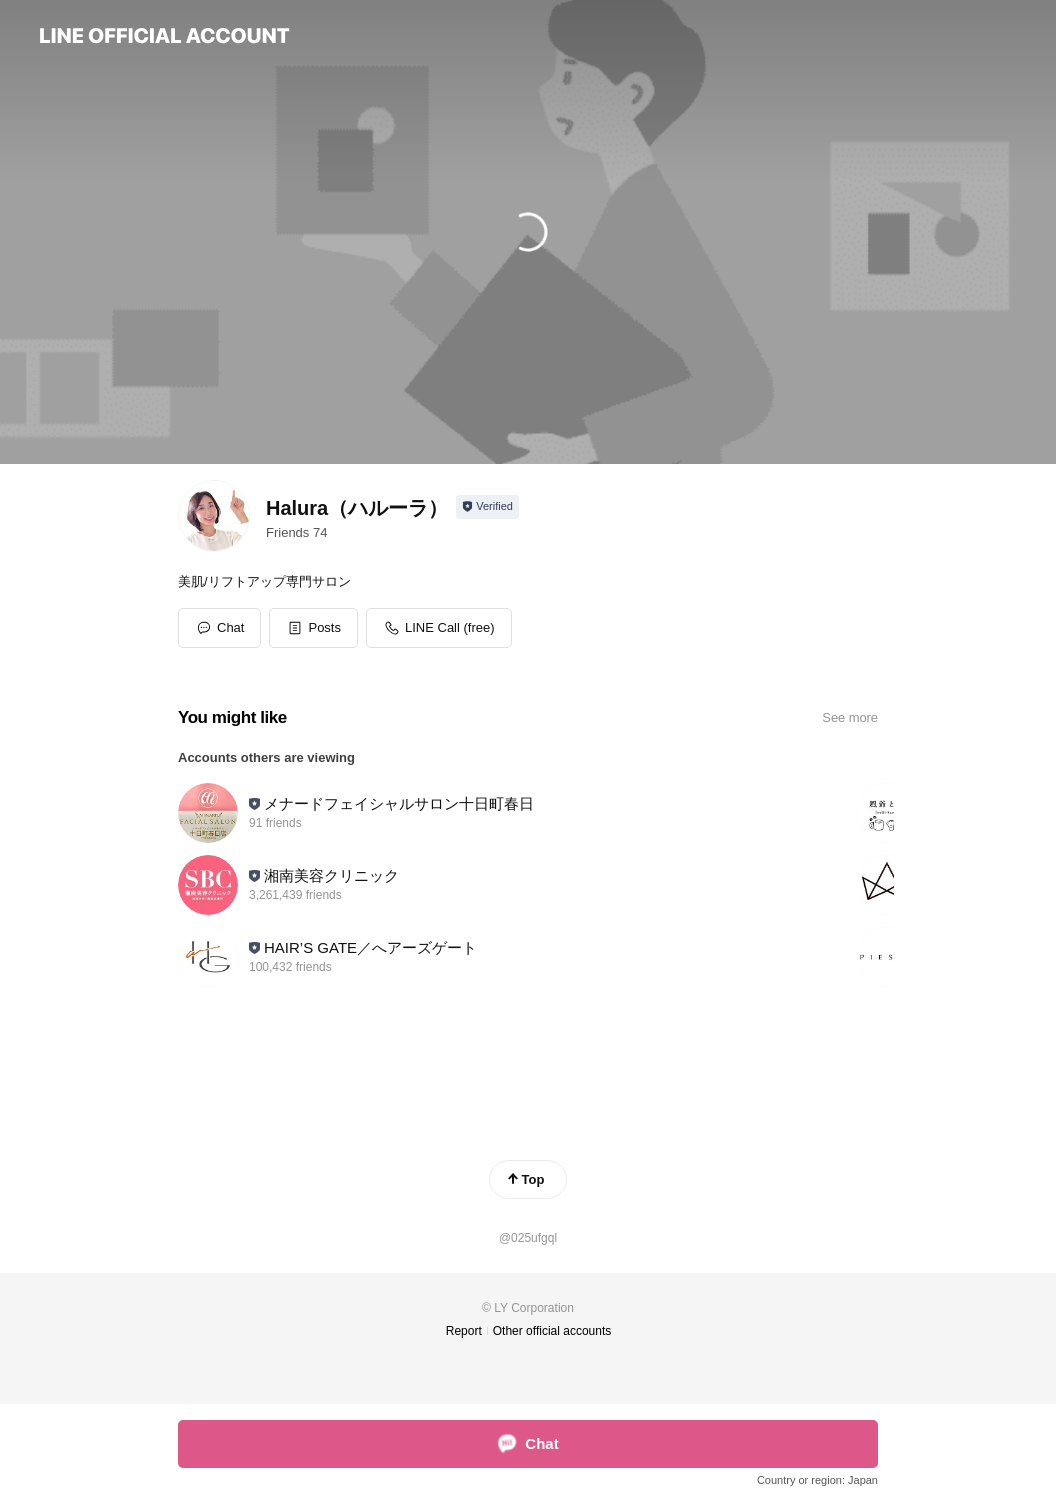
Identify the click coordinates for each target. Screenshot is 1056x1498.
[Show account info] (487, 507)
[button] (313, 628)
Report (464, 1331)
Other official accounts (552, 1331)
